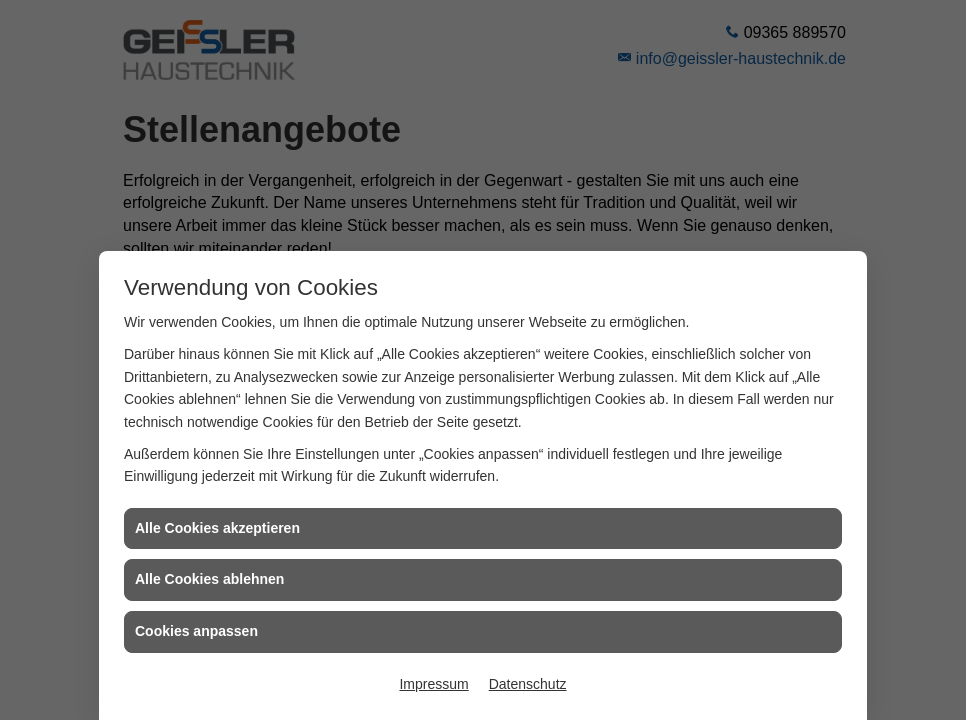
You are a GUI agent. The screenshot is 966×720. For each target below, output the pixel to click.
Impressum (433, 684)
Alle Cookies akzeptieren (217, 528)
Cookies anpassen (196, 631)
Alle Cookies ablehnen (209, 579)
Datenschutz (528, 684)
